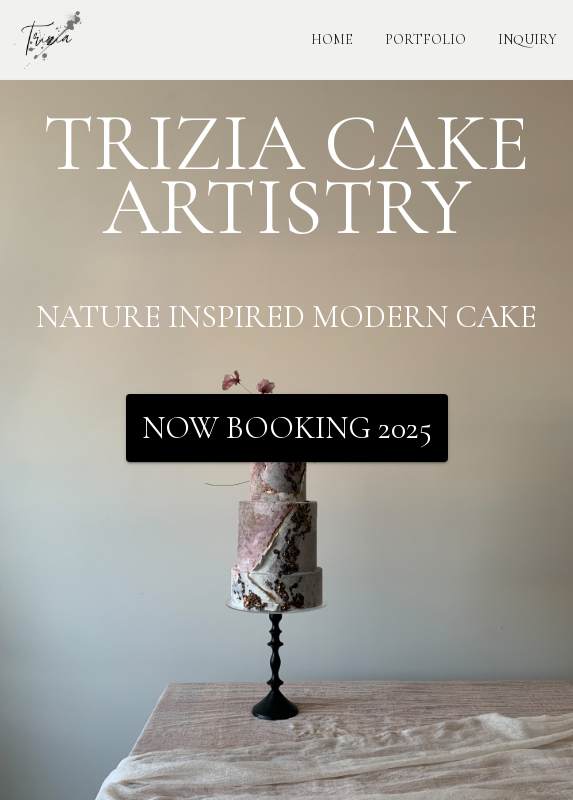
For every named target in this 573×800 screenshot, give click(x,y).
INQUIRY (527, 39)
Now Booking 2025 (287, 428)
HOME (332, 39)
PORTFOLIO (425, 39)
